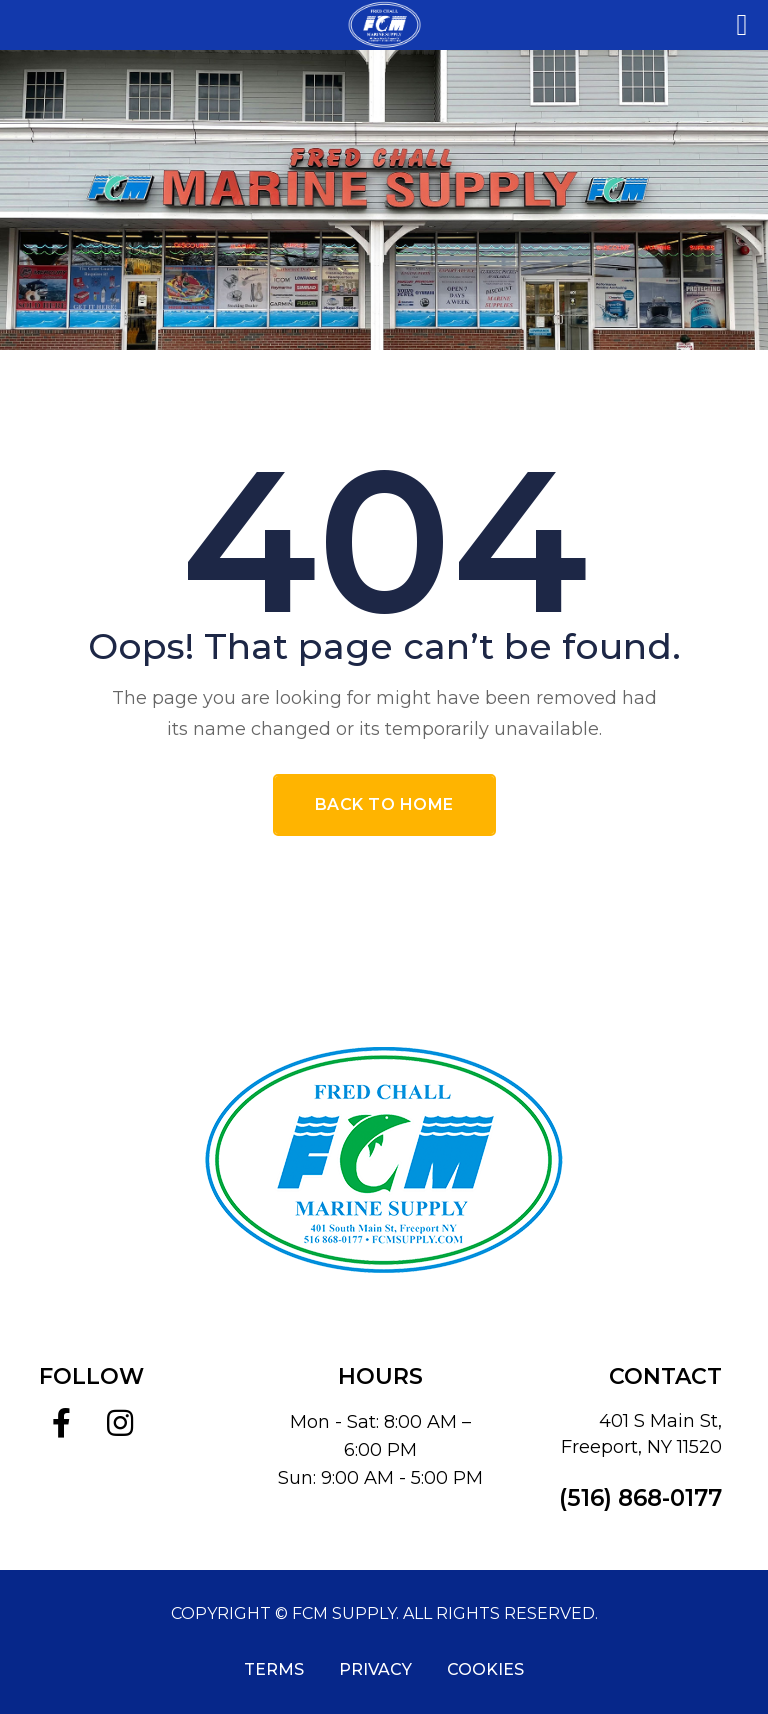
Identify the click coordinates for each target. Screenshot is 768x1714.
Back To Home (384, 804)
